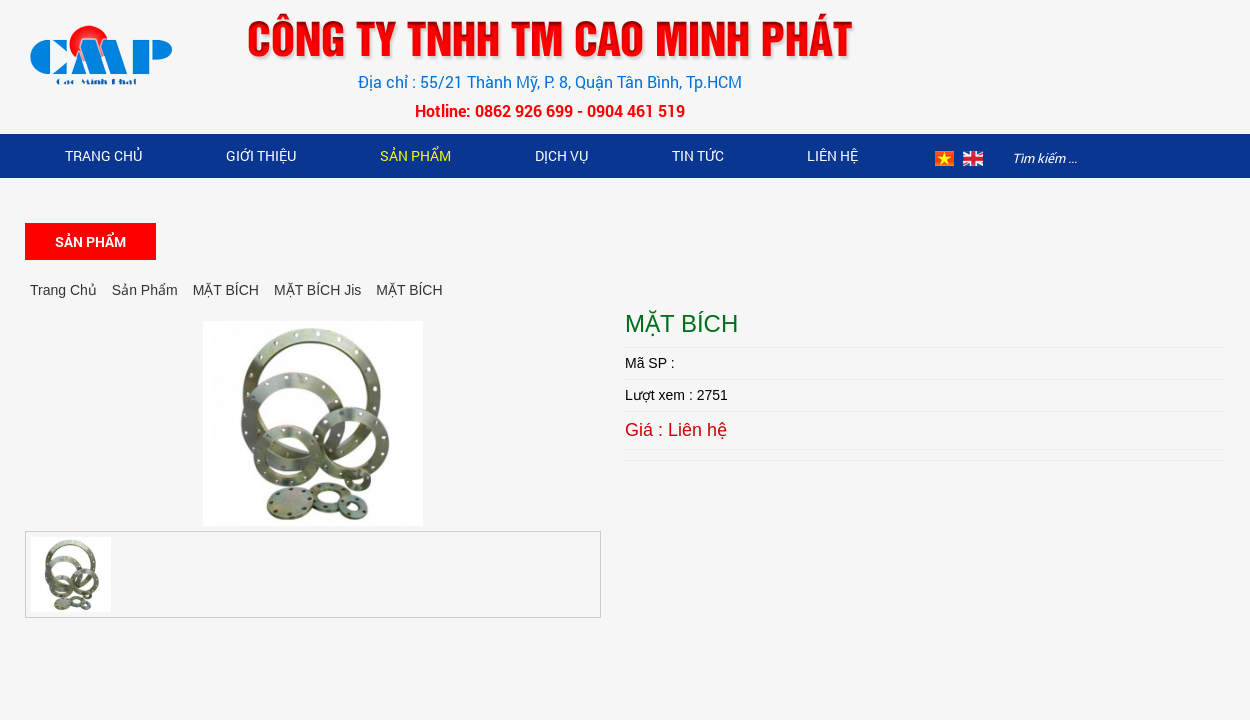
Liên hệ (832, 155)
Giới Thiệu (261, 155)
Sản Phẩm (415, 155)
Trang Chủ (103, 155)
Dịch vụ (561, 155)
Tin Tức (698, 155)
